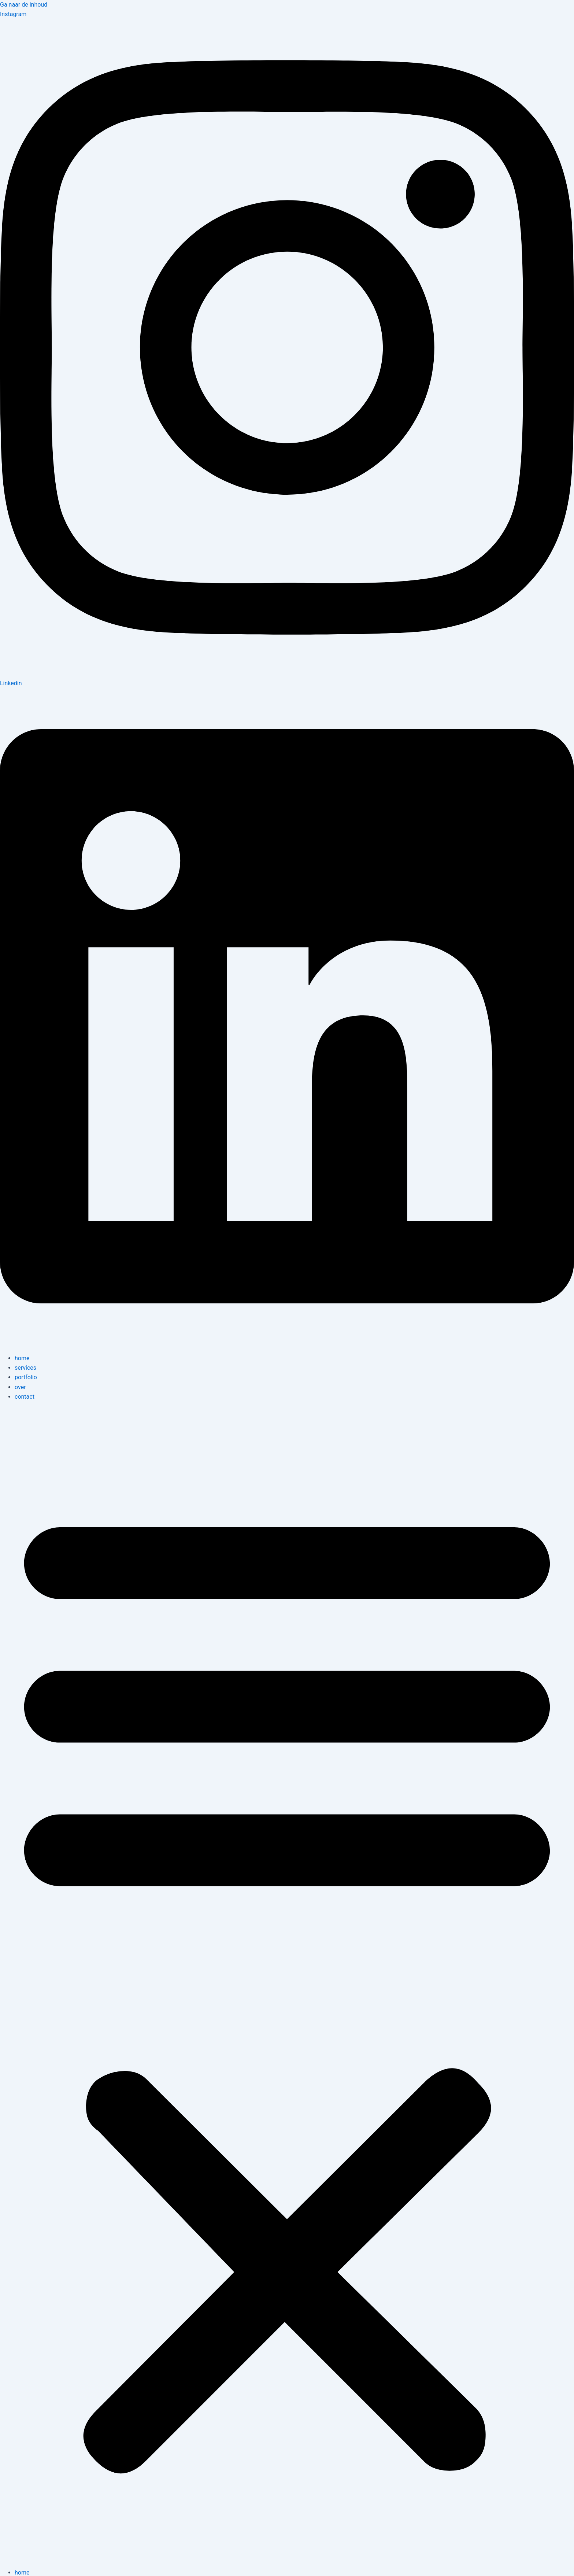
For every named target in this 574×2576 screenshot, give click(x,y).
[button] (287, 1985)
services (25, 1367)
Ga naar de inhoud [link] (23, 4)
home (22, 1358)
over (20, 1387)
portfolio (26, 1377)
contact (24, 1396)
